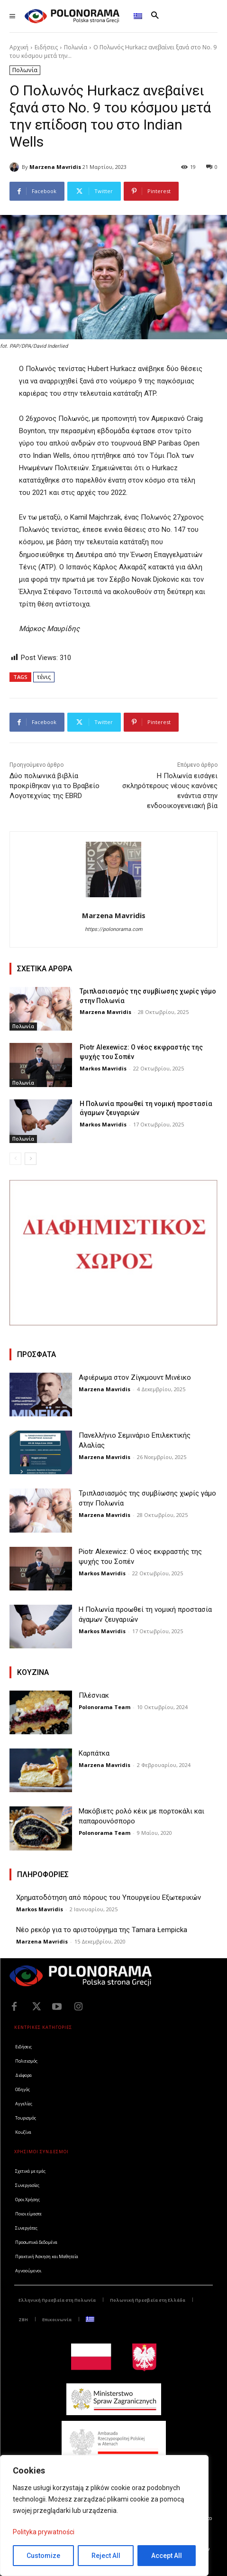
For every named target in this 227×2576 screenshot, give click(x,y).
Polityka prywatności (43, 2532)
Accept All (166, 2555)
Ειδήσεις (46, 47)
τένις (44, 677)
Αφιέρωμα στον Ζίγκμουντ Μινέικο (135, 1377)
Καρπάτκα (94, 1753)
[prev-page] (15, 1159)
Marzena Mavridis (55, 166)
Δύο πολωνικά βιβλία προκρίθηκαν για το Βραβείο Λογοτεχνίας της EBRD (54, 786)
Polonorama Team (104, 1707)
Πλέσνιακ (94, 1695)
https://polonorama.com (114, 929)
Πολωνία (75, 47)
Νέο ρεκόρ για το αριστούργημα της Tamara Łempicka (101, 1929)
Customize (43, 2555)
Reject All (105, 2555)
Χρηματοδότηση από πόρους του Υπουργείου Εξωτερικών (108, 1897)
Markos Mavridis (103, 1068)
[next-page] (30, 1159)
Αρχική (18, 47)
